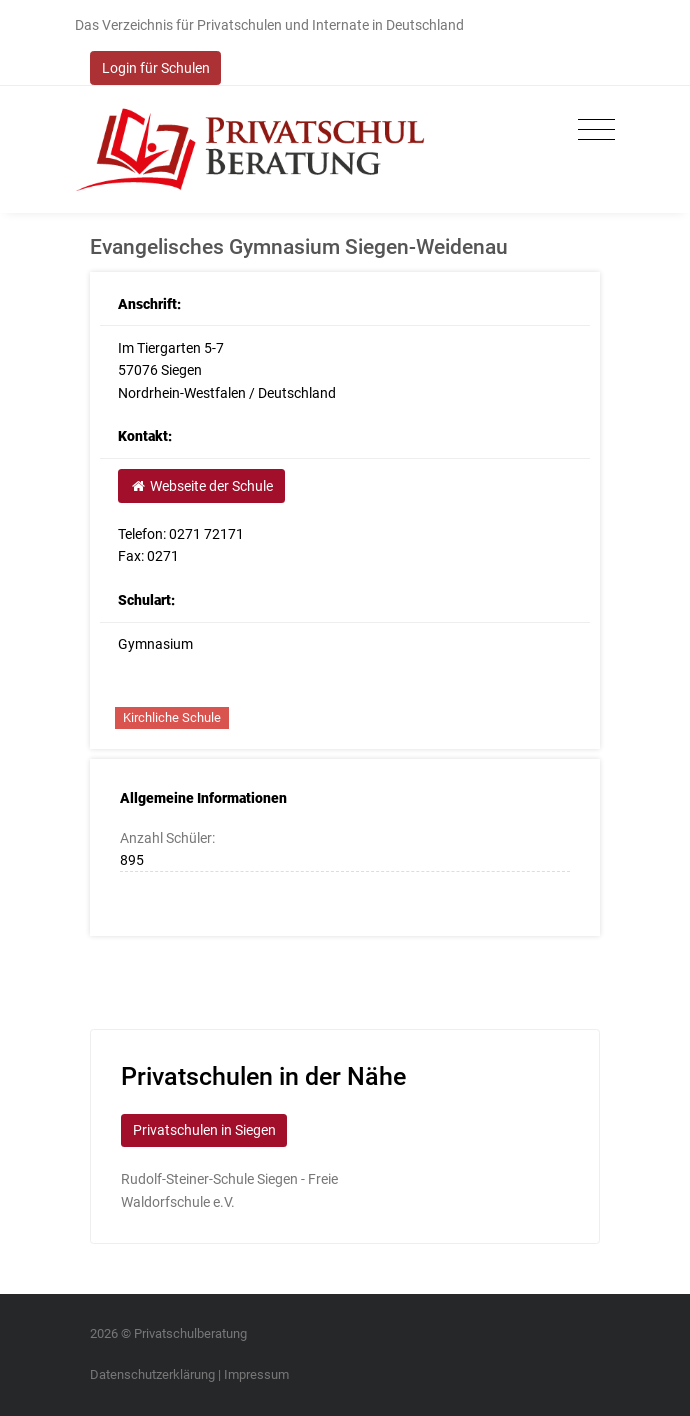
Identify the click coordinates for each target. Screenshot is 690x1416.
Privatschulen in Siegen (204, 1130)
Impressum (256, 1374)
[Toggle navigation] (591, 130)
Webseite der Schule (201, 486)
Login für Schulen (156, 68)
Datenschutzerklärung (152, 1374)
